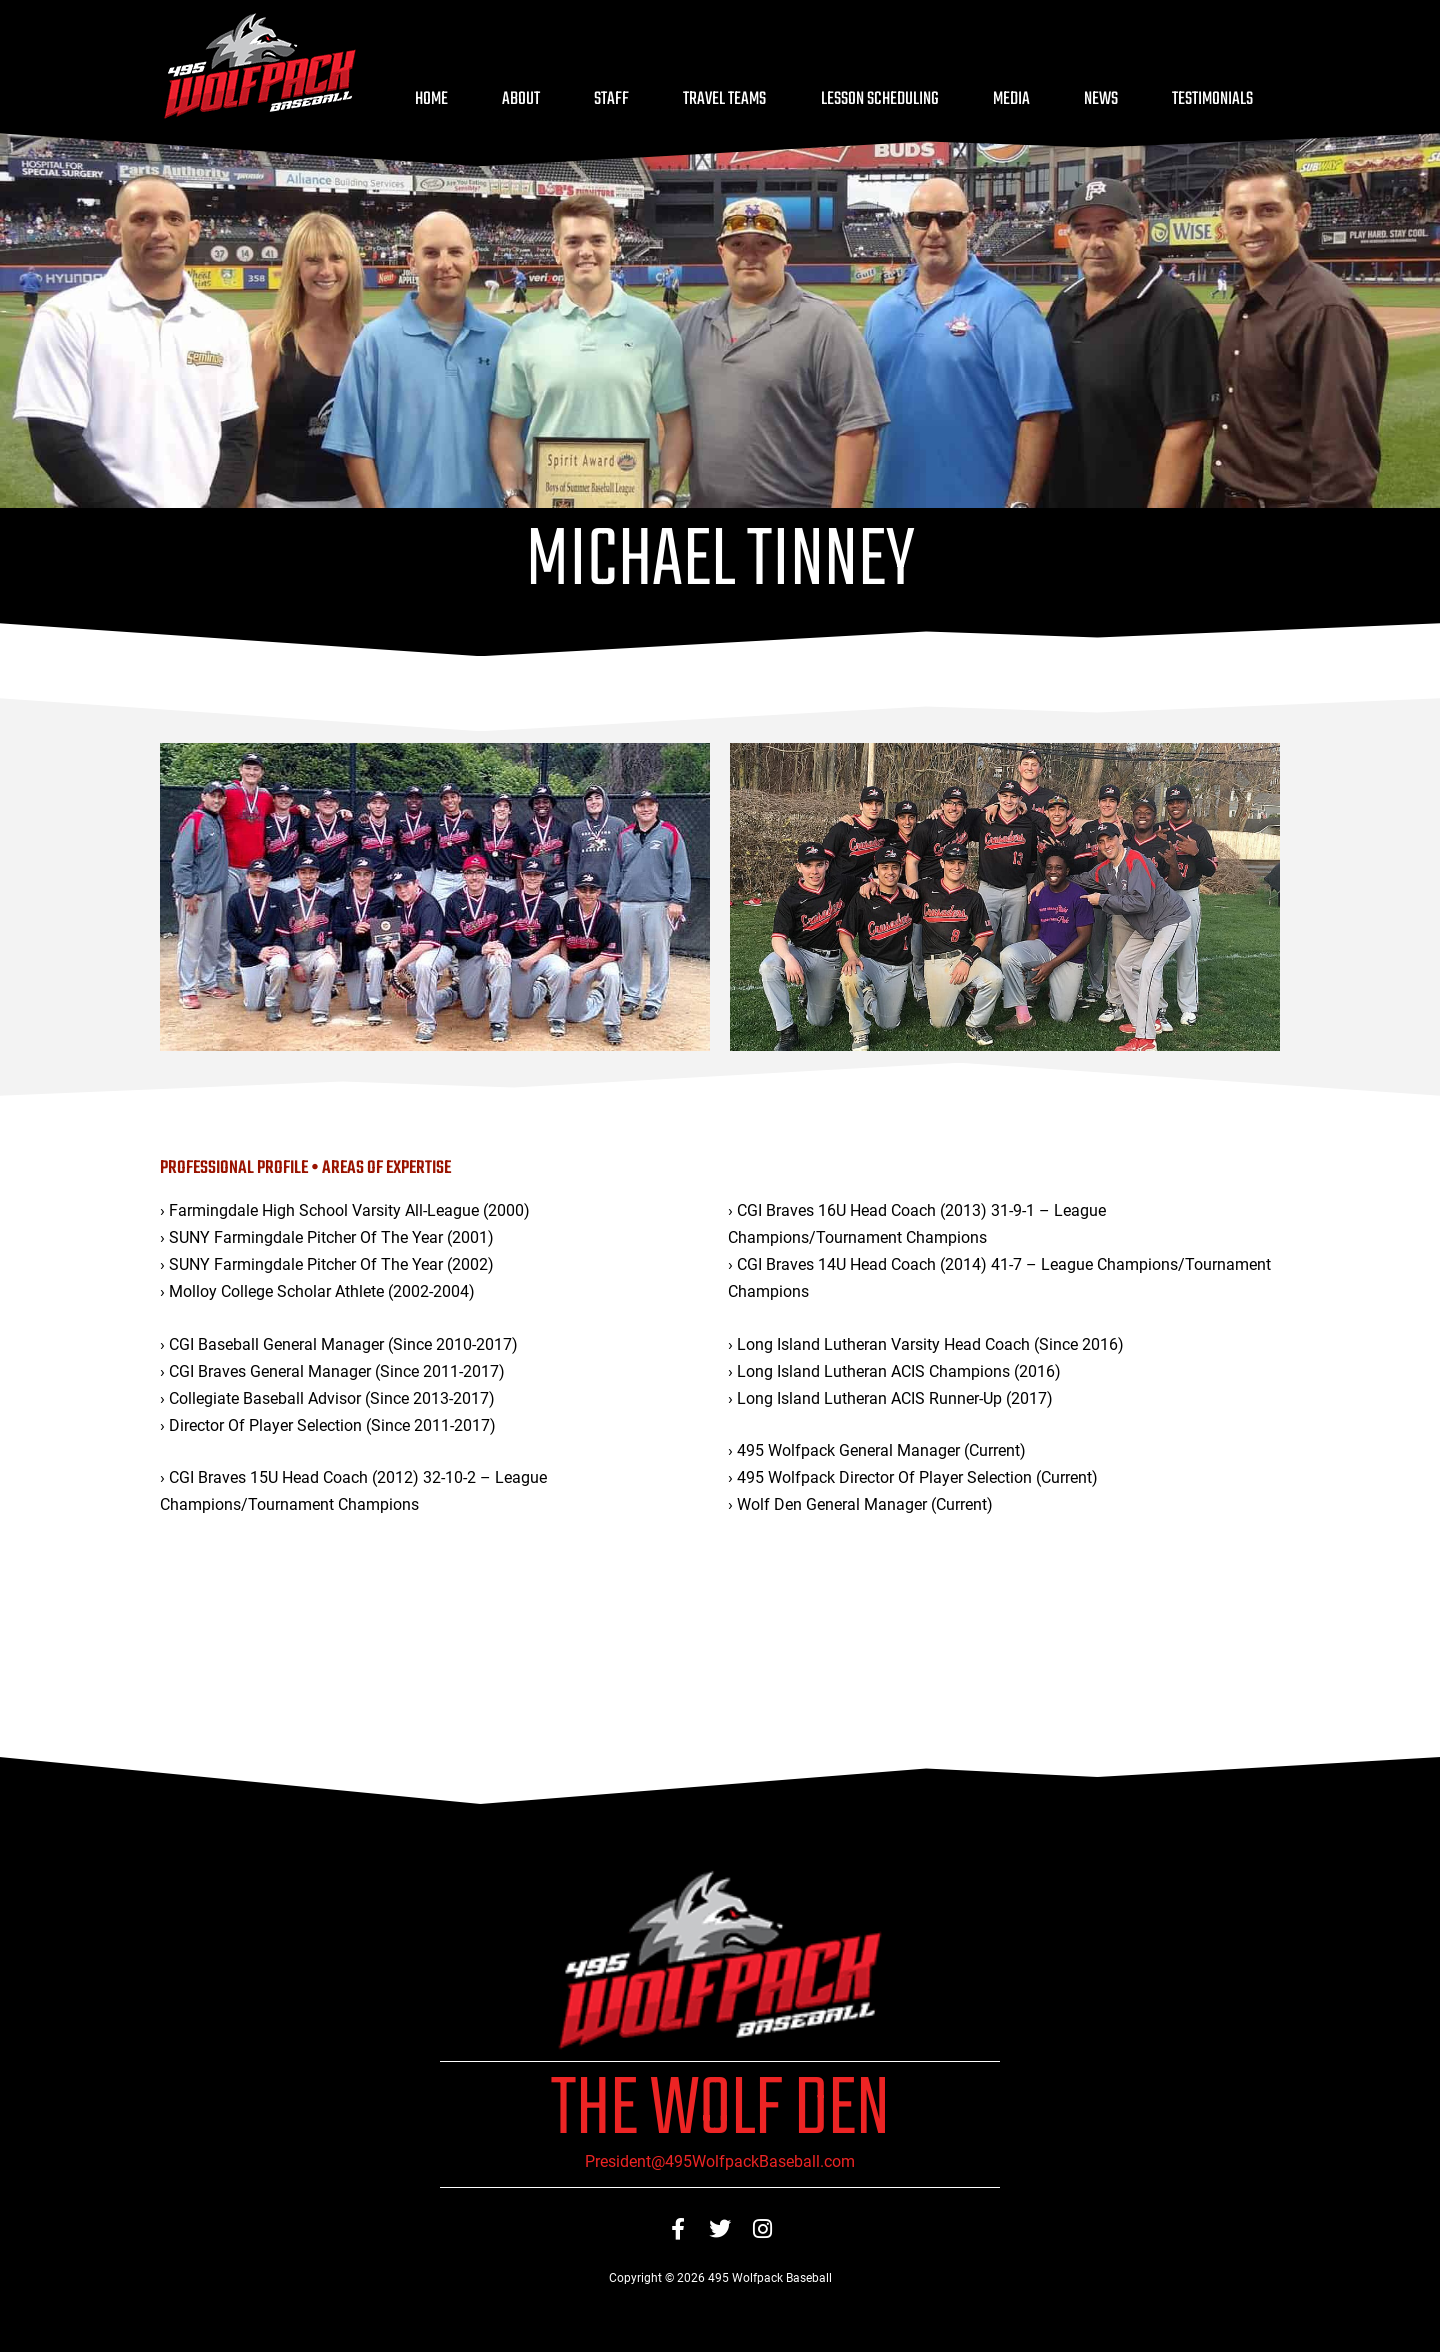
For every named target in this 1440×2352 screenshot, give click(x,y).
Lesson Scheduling (880, 99)
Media (1011, 99)
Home (431, 99)
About (521, 99)
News (1101, 99)
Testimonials (1212, 99)
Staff (611, 99)
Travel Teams (724, 99)
